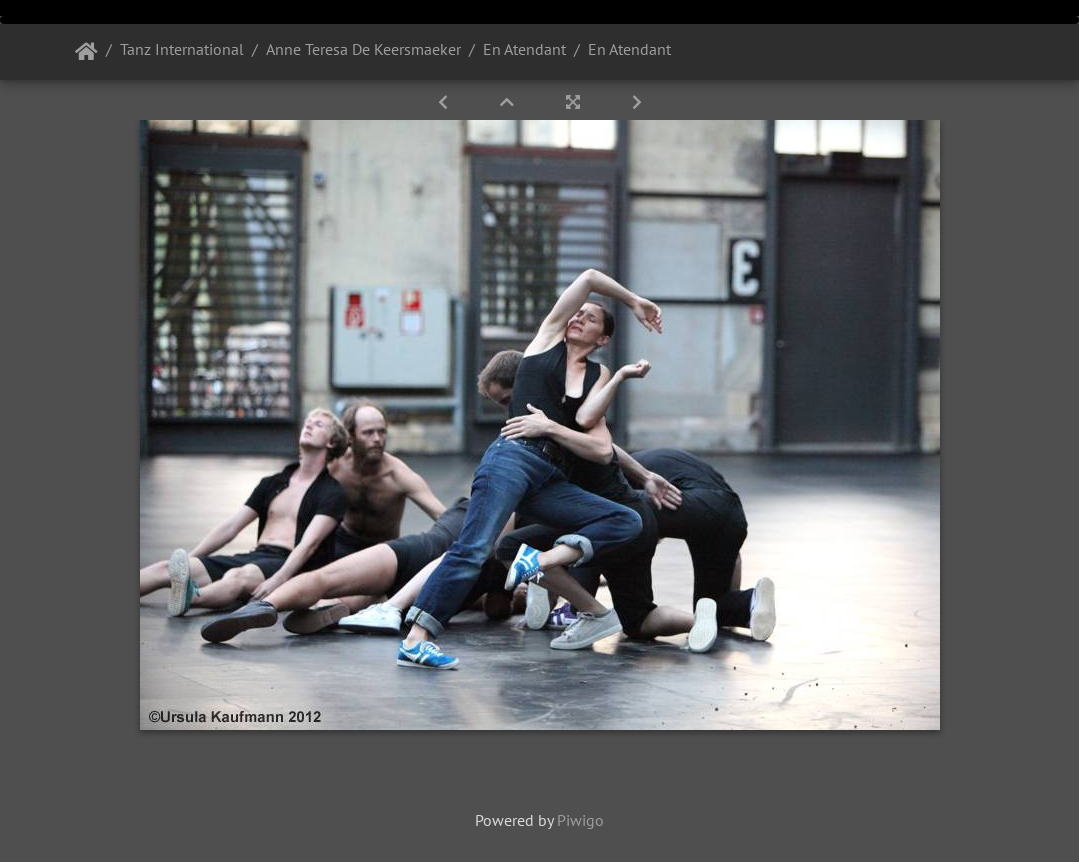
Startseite (86, 52)
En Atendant (524, 49)
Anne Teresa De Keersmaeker (363, 49)
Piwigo (580, 820)
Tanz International (182, 49)
